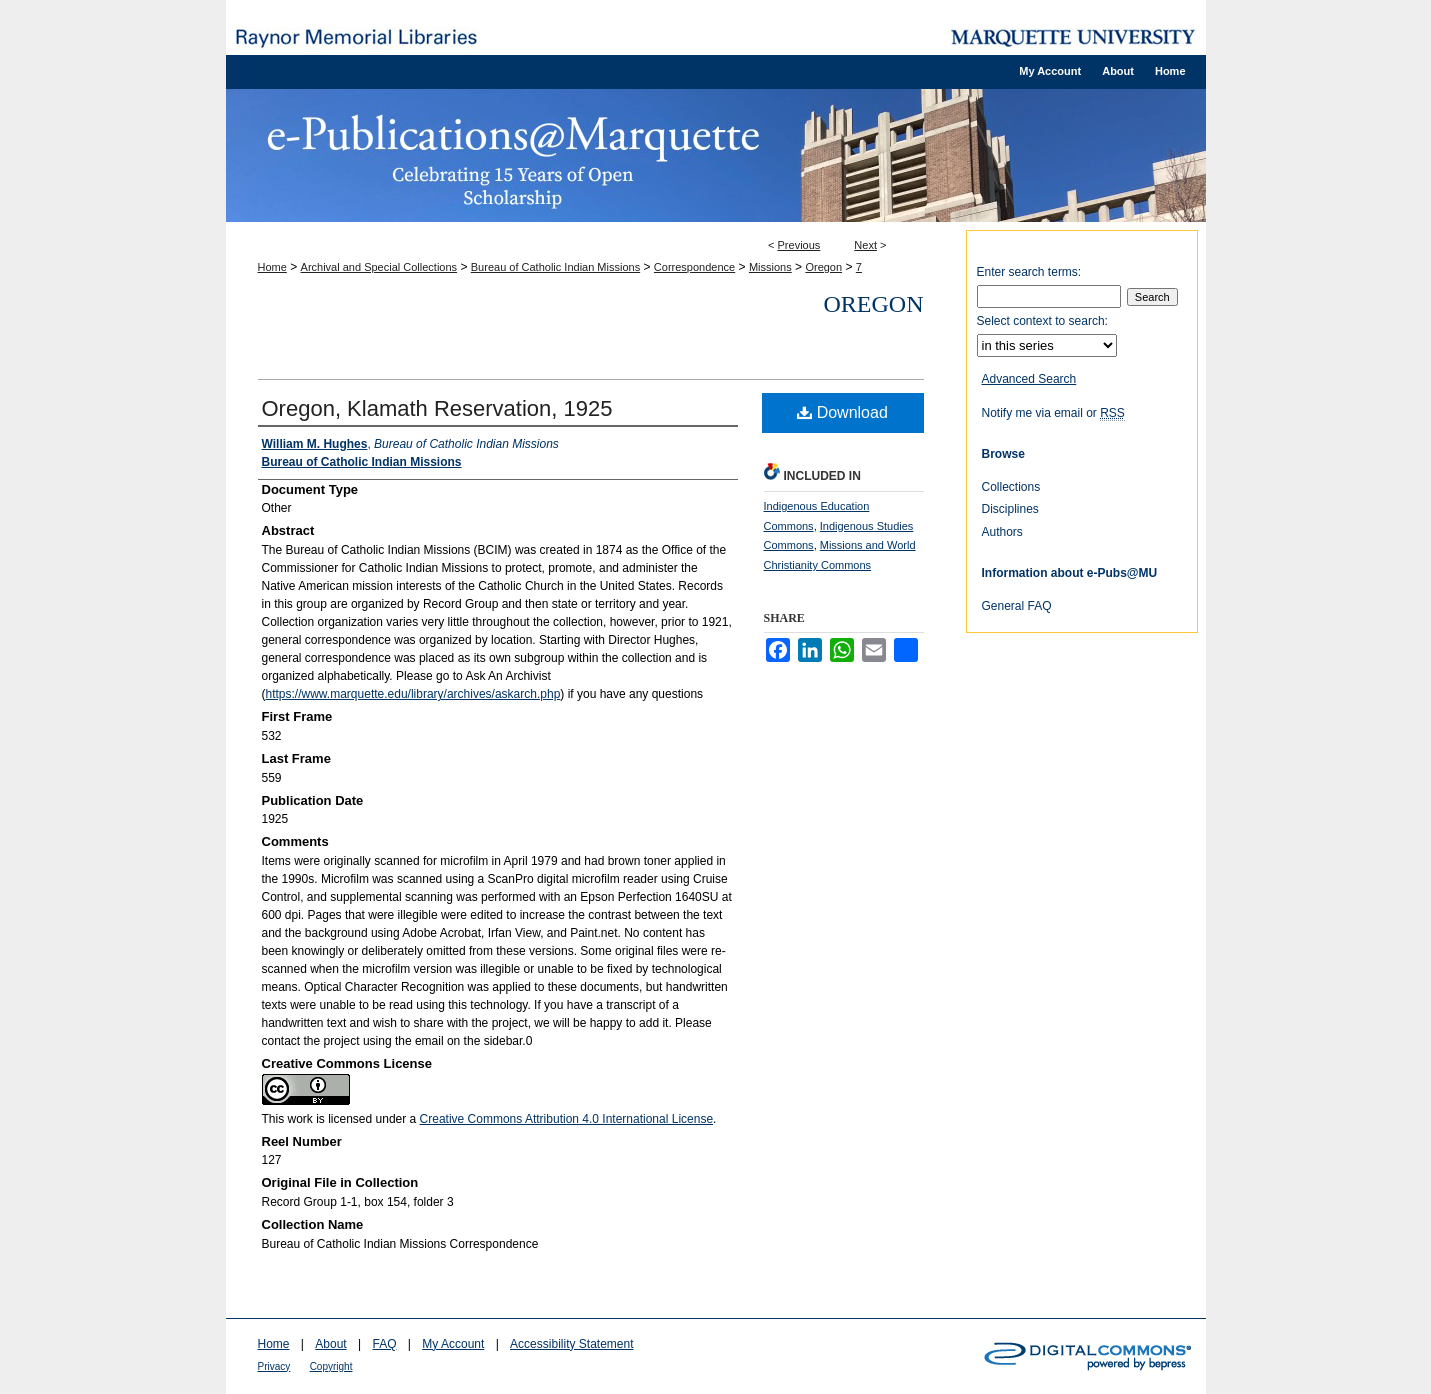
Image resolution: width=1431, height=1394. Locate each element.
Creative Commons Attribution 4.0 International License (567, 1119)
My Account (453, 1344)
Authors (1002, 532)
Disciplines (1010, 509)
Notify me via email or (1053, 413)
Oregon (823, 267)
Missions (770, 267)
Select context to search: (1042, 321)
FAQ (384, 1344)
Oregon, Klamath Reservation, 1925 (437, 408)
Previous (799, 245)
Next (865, 245)
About (330, 1344)
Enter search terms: (1029, 272)
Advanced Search (1029, 379)
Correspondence (694, 267)
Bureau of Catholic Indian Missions (555, 267)
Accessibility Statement (571, 1344)
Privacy (274, 1366)
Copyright (331, 1366)
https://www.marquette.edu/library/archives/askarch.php (413, 694)
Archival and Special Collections (379, 267)
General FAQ (1017, 606)
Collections (1011, 487)
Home (272, 267)
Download (842, 412)
